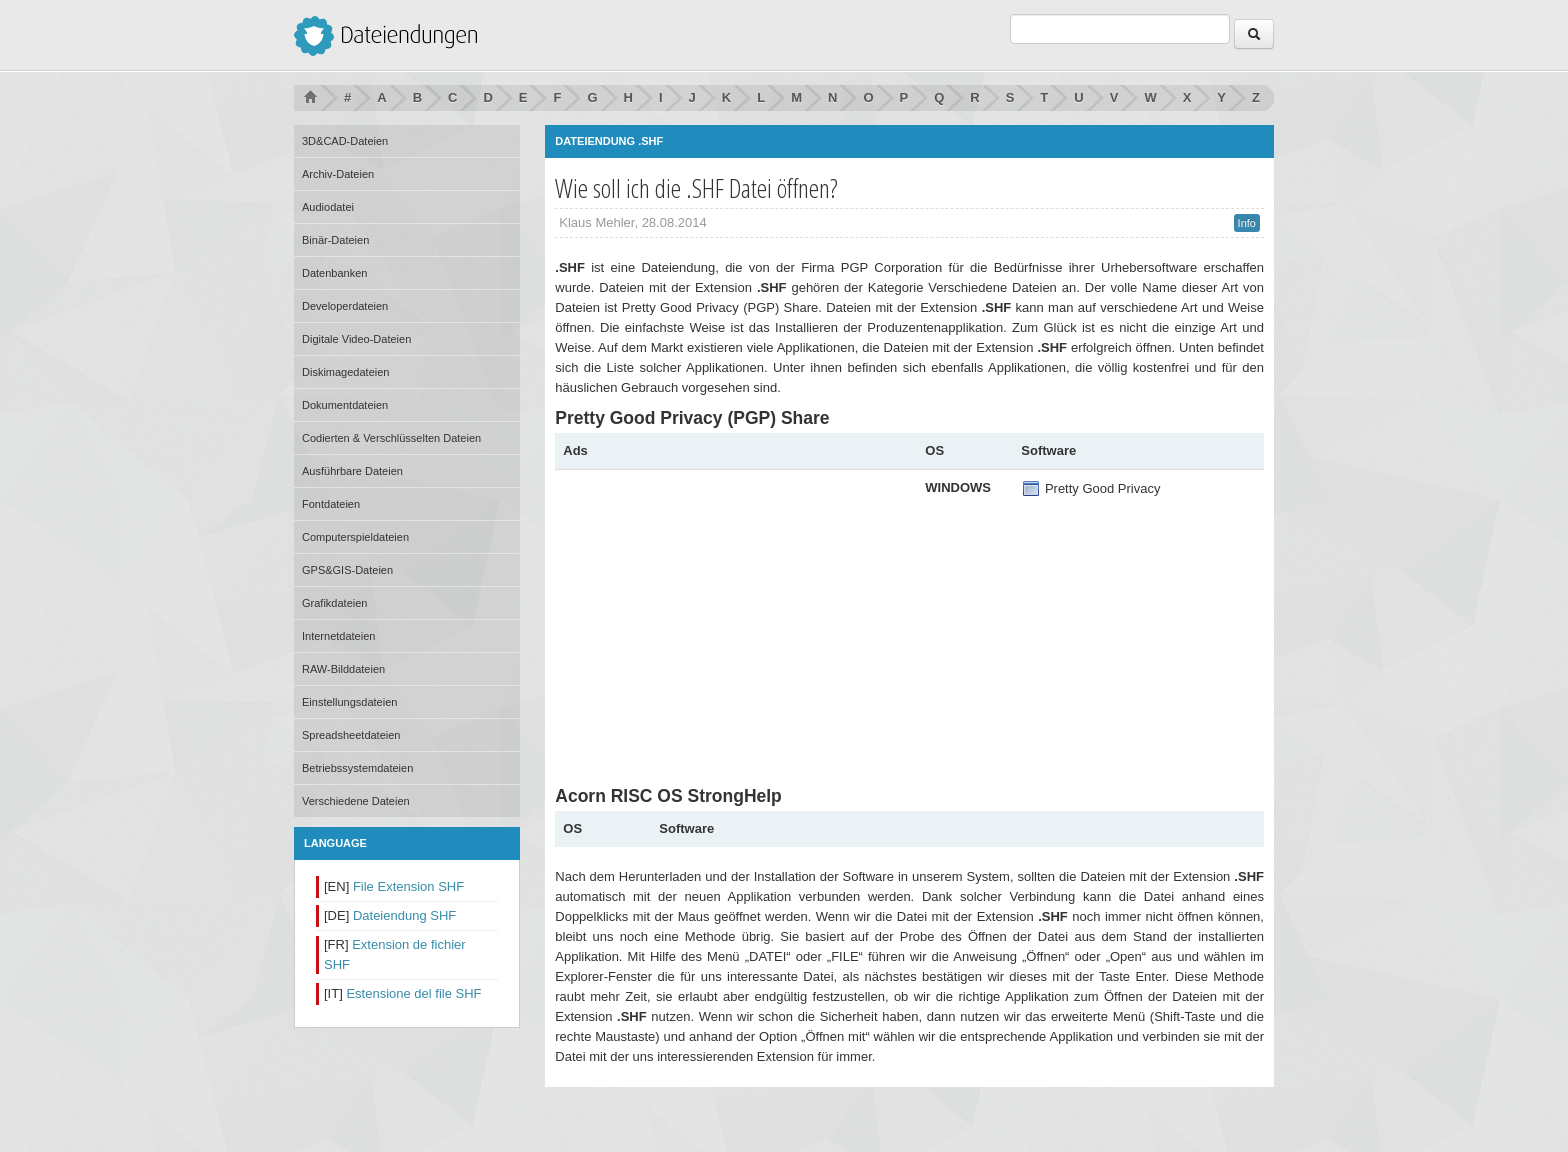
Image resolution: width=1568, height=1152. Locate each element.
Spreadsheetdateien (351, 735)
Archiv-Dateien (338, 174)
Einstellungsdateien (349, 702)
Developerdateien (345, 306)
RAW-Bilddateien (343, 669)
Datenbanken (334, 273)
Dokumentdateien (345, 405)
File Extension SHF (408, 886)
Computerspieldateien (355, 537)
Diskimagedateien (345, 372)
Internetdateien (338, 636)
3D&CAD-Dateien (345, 141)
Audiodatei (328, 207)
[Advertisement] (731, 618)
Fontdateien (331, 504)
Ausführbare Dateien (352, 471)
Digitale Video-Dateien (356, 339)
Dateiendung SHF (404, 915)
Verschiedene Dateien (356, 801)
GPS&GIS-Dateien (347, 570)
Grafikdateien (334, 603)
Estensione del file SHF (413, 993)
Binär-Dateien (335, 240)
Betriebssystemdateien (357, 768)
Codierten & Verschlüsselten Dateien (391, 438)
